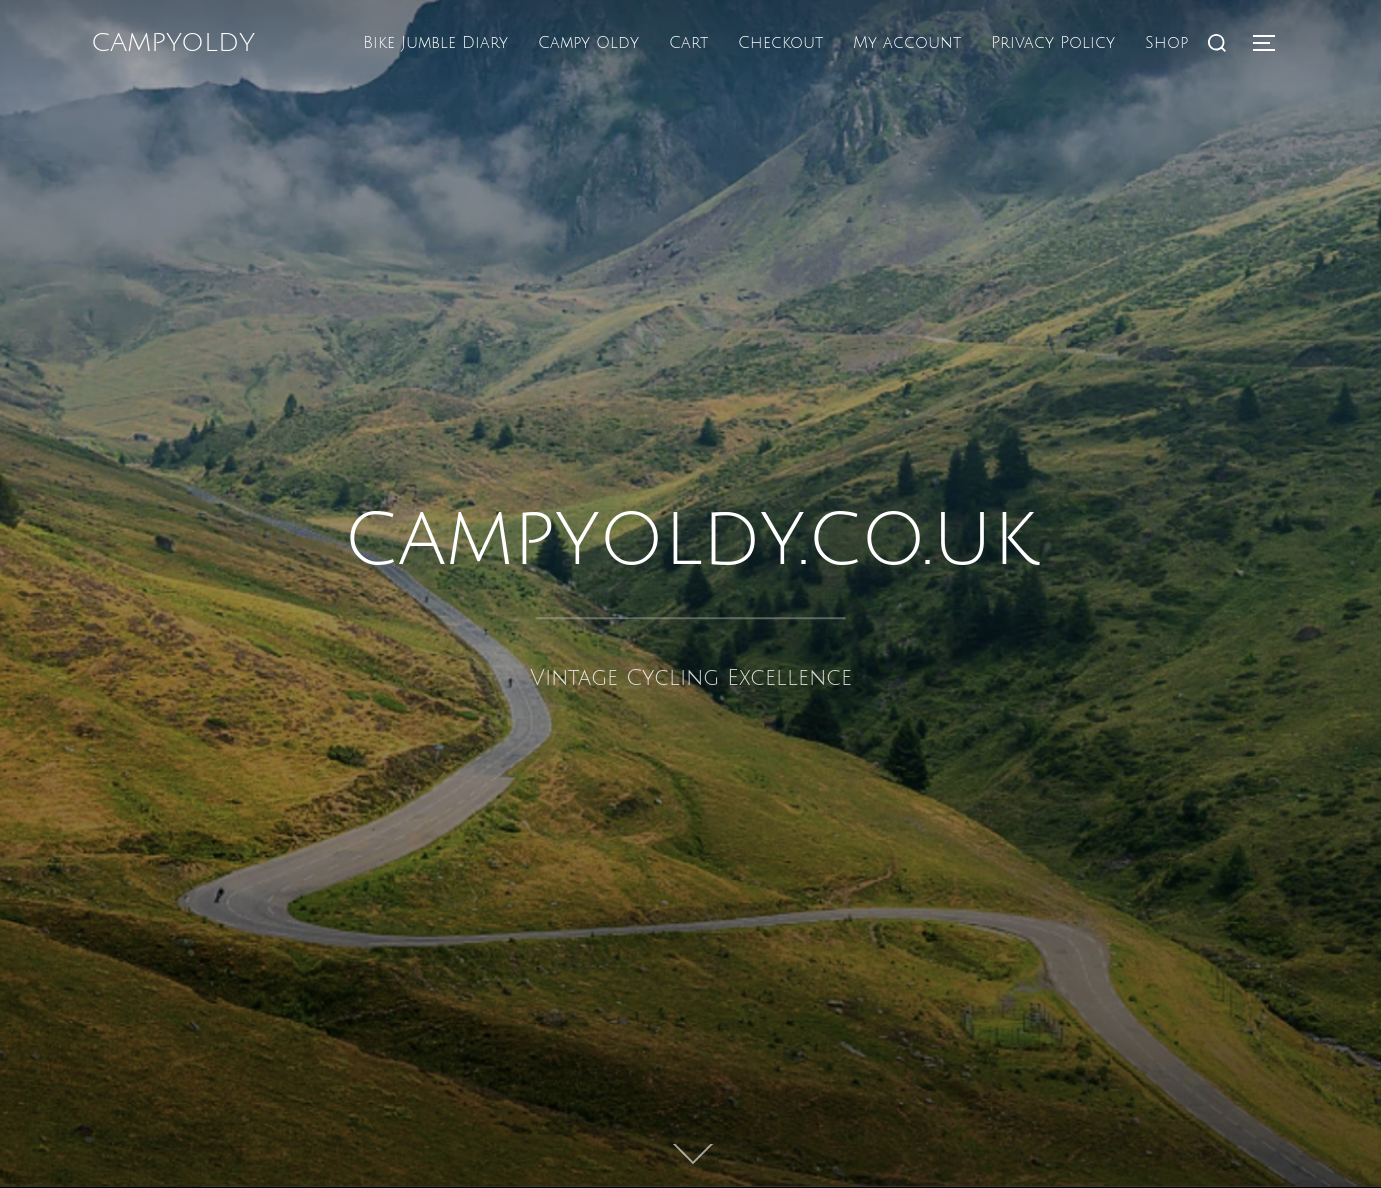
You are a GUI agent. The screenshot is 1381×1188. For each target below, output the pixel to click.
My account (907, 43)
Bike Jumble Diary (435, 43)
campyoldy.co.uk (691, 538)
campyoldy (173, 43)
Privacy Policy (1053, 43)
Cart (688, 43)
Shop (1166, 43)
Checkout (780, 43)
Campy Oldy (588, 43)
